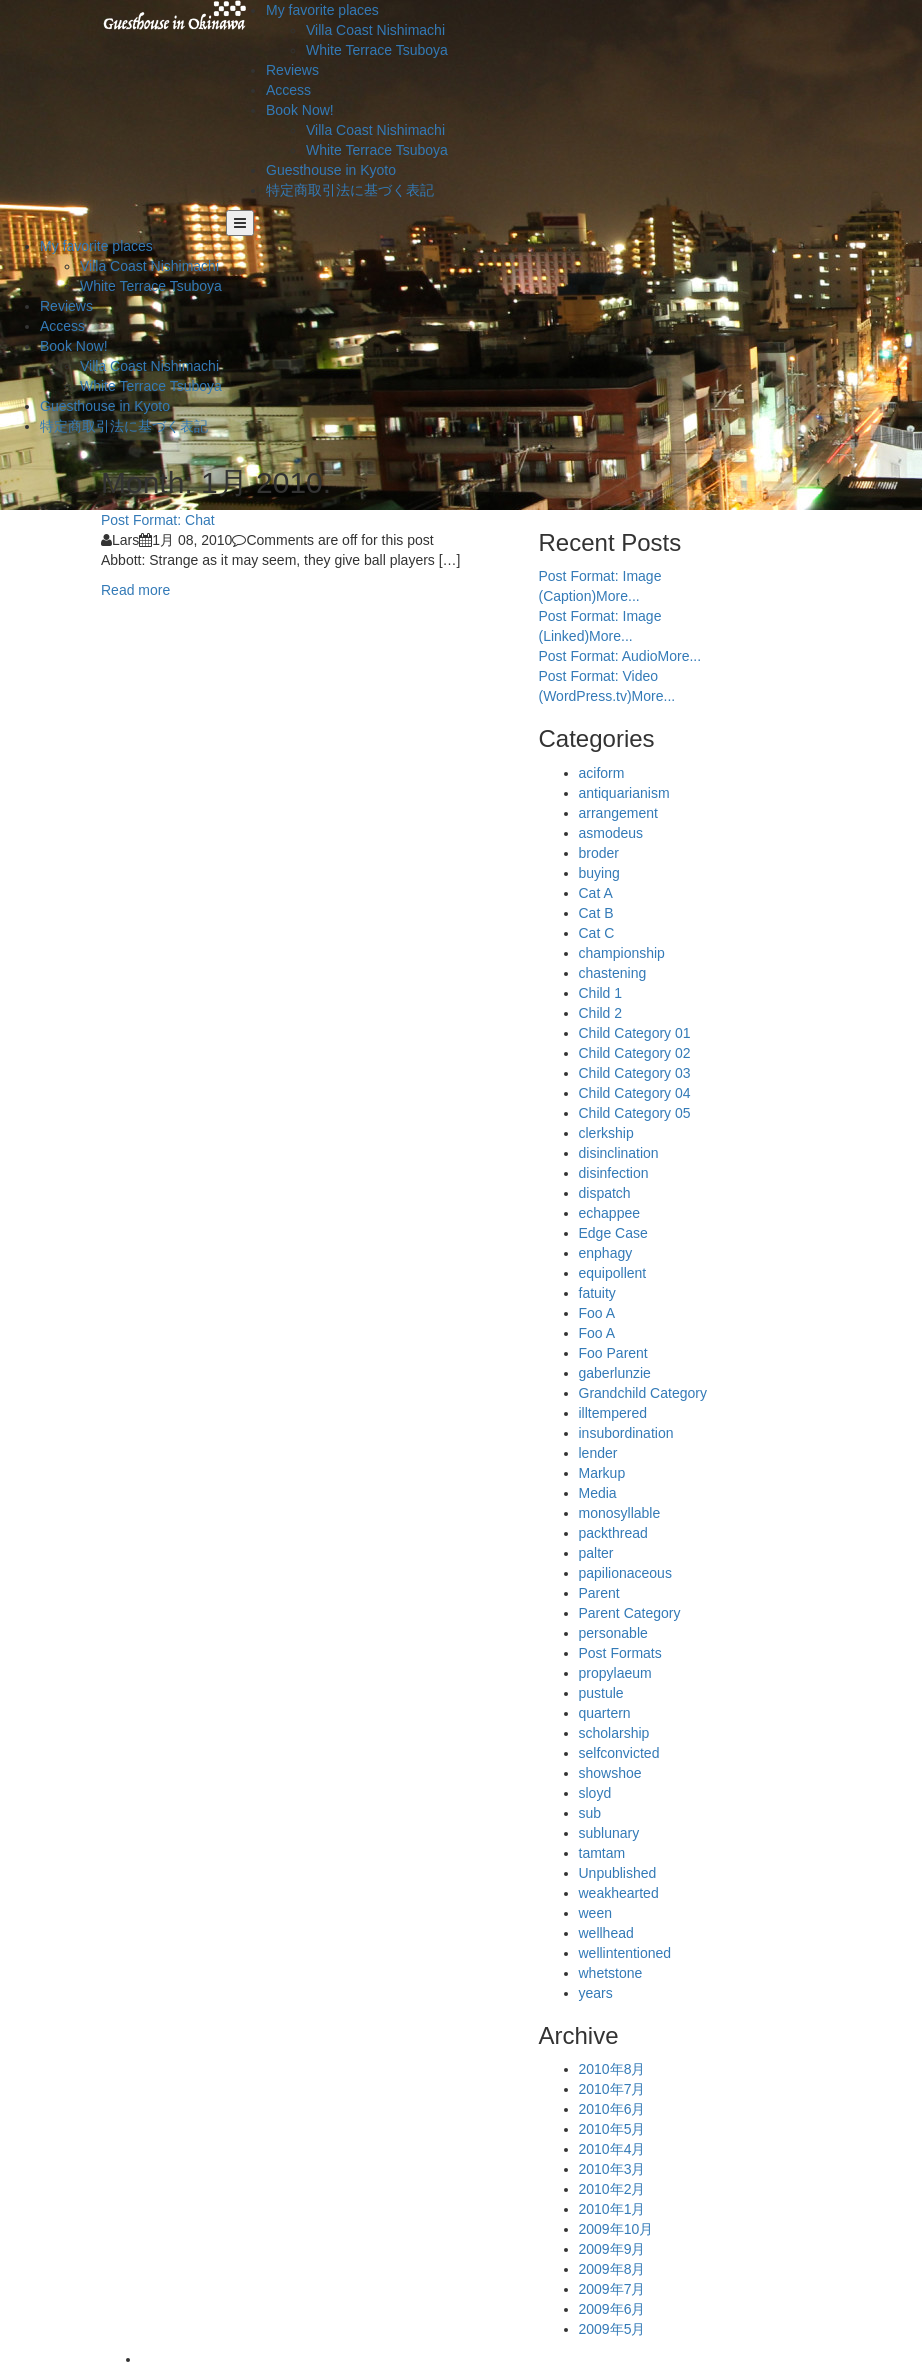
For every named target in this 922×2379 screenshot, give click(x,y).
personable (613, 1633)
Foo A (597, 1313)
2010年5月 (612, 2129)
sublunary (609, 1833)
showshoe (610, 1773)
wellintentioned (625, 1953)
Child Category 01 (635, 1033)
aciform (602, 773)
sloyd (595, 1793)
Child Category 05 (635, 1113)
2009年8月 (612, 2269)
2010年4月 (612, 2149)
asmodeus (611, 833)
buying (599, 873)
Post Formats (620, 1653)
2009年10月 (616, 2229)
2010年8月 (612, 2069)
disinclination (619, 1153)
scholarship (614, 1733)
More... (618, 596)
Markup (602, 1473)
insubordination (626, 1433)
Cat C (597, 933)
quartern (605, 1713)
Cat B (596, 913)
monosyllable (620, 1513)
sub (590, 1813)
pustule (601, 1693)
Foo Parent (613, 1353)
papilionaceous (625, 1573)
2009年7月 (612, 2289)
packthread (613, 1533)
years (596, 1993)
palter (596, 1553)
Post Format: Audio (598, 656)
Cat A (596, 893)
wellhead (606, 1933)
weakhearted (619, 1893)
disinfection (614, 1173)
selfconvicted (619, 1753)
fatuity (597, 1293)
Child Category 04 (635, 1093)
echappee (610, 1213)
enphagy (606, 1253)
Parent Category (630, 1613)
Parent (599, 1593)
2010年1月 (612, 2209)
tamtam (602, 1853)
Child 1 (601, 993)
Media (598, 1493)
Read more (135, 590)
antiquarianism (624, 793)
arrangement (618, 813)
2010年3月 (612, 2169)
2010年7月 (612, 2089)
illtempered (613, 1413)
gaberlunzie (615, 1373)
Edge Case (613, 1233)
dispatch (605, 1193)
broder (599, 853)
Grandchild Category (643, 1393)
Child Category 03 (635, 1073)
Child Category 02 (635, 1053)
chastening (613, 973)
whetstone (611, 1973)
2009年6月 (612, 2309)
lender (598, 1453)
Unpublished (618, 1873)
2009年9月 (612, 2249)
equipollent (613, 1273)
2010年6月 (612, 2109)
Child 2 (601, 1013)
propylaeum (615, 1673)
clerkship (606, 1133)
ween (595, 1913)
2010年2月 (612, 2189)
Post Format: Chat (158, 520)
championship (622, 953)
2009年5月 (612, 2329)
